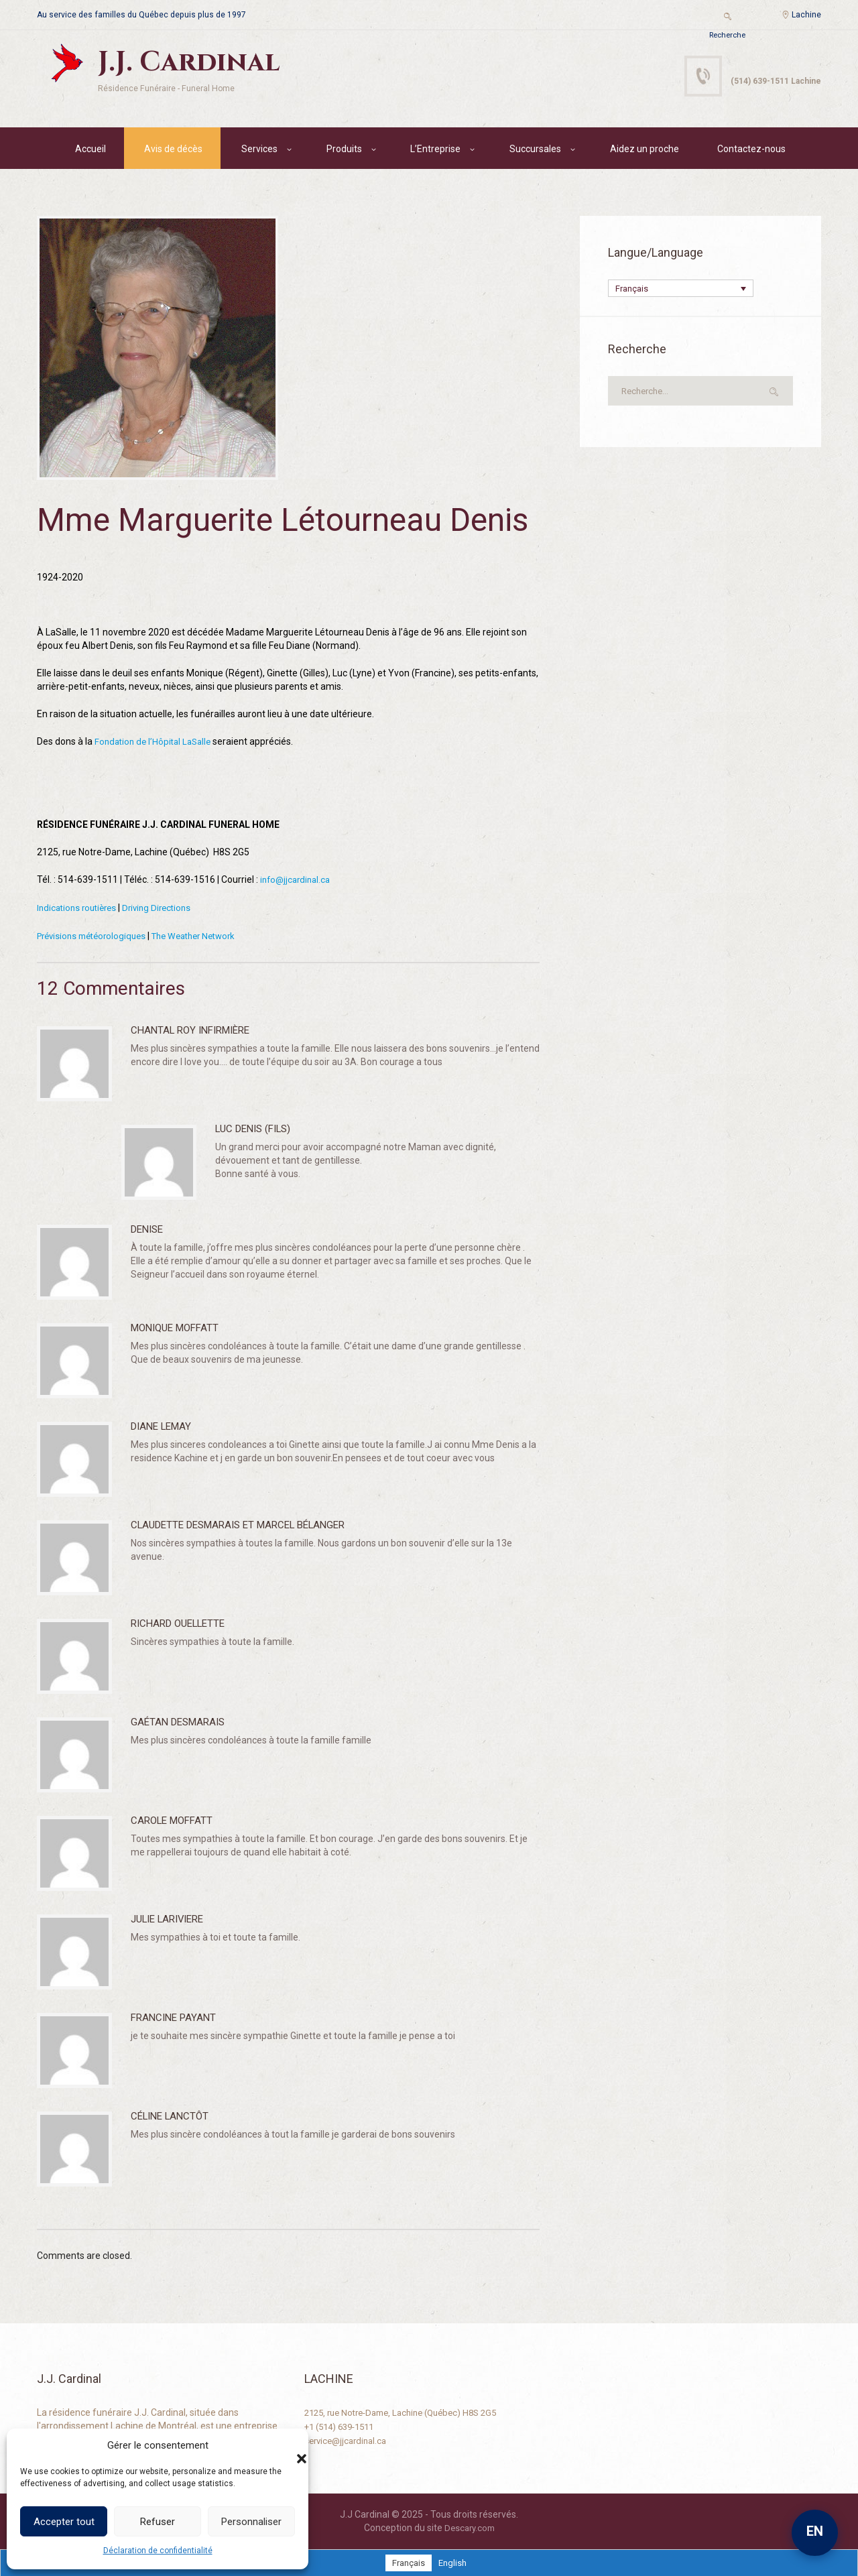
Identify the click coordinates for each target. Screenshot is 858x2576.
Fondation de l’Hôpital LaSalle (156, 744)
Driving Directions (165, 909)
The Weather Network (207, 936)
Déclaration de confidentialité (157, 2550)
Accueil (90, 150)
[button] (288, 2445)
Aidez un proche (644, 150)
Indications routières (80, 909)
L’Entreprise (435, 150)
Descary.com (469, 2527)
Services (259, 150)
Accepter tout (64, 2522)
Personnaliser (251, 2522)
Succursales (535, 150)
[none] (680, 291)
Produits (344, 150)
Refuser (157, 2522)
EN (814, 2531)
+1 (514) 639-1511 (343, 2425)
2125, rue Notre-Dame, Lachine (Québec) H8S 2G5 (409, 2411)
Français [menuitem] (633, 291)
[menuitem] (680, 291)
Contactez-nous (751, 150)
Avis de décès (173, 150)
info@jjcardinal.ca (297, 881)
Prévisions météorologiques (96, 936)
